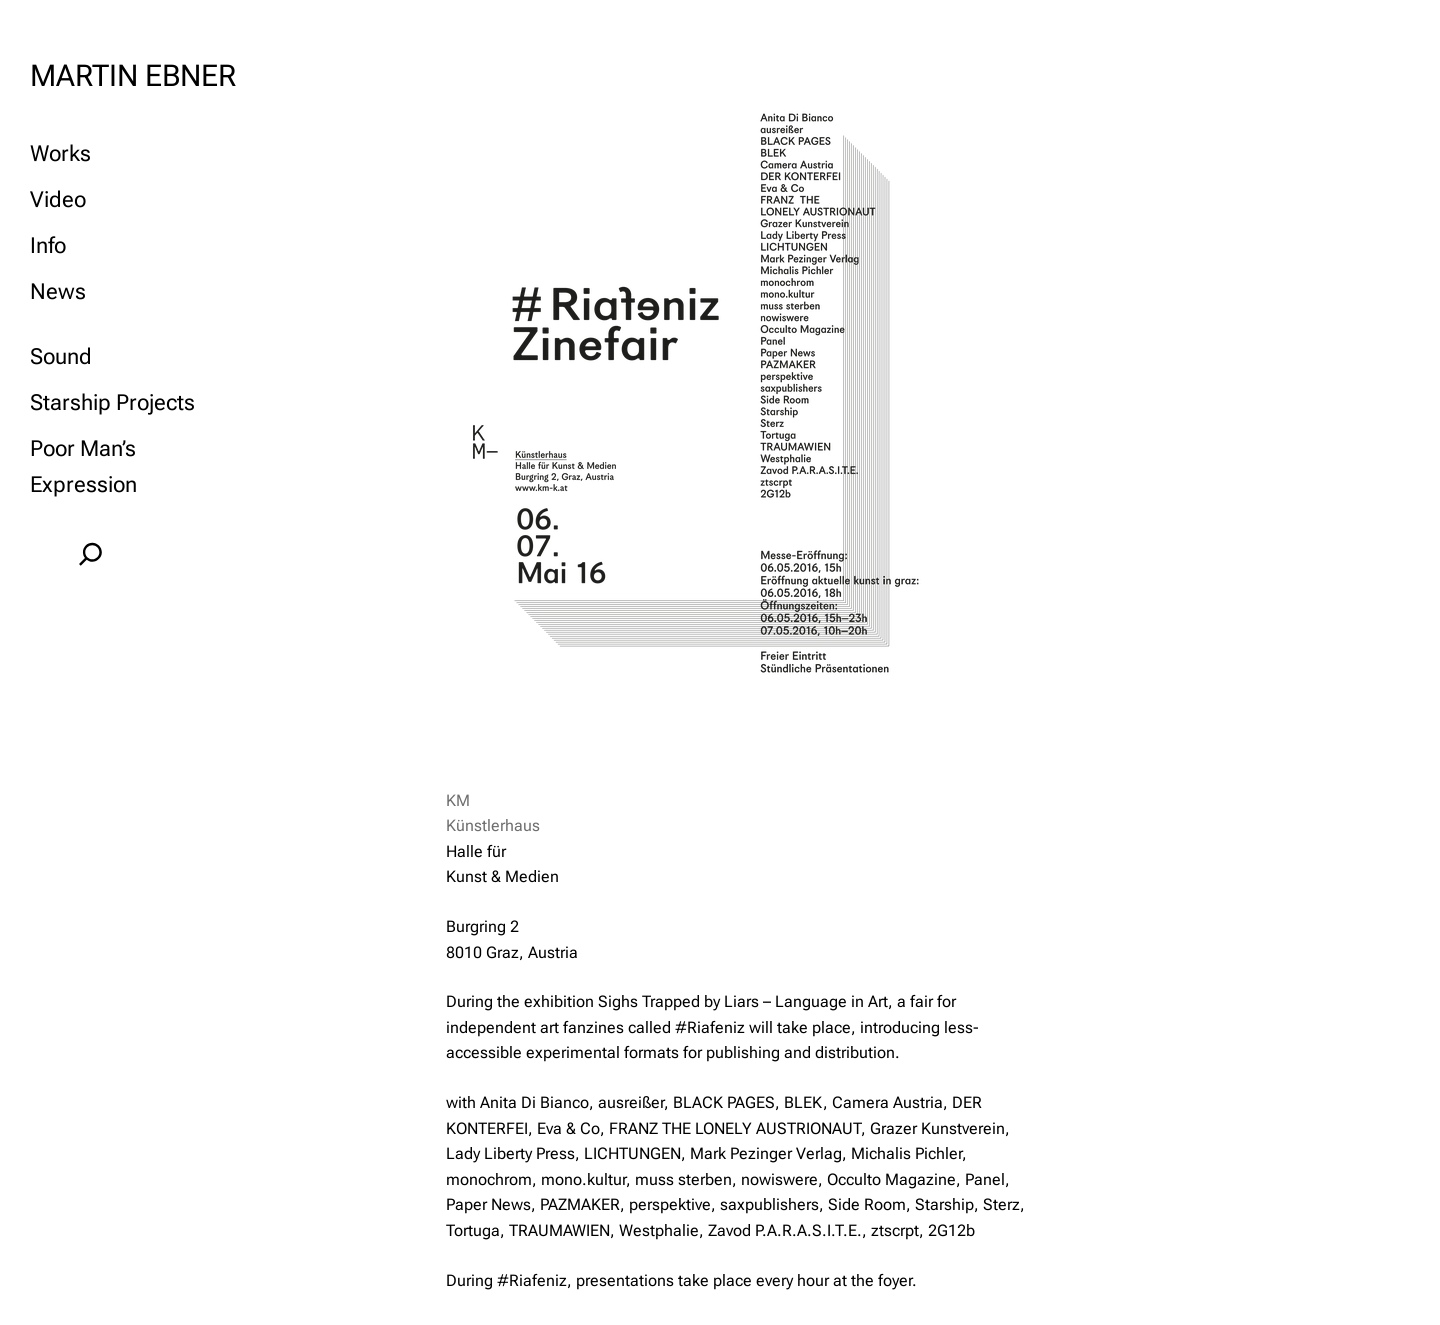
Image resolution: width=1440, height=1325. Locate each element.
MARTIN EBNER (133, 75)
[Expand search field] (90, 554)
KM (458, 800)
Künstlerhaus (493, 825)
